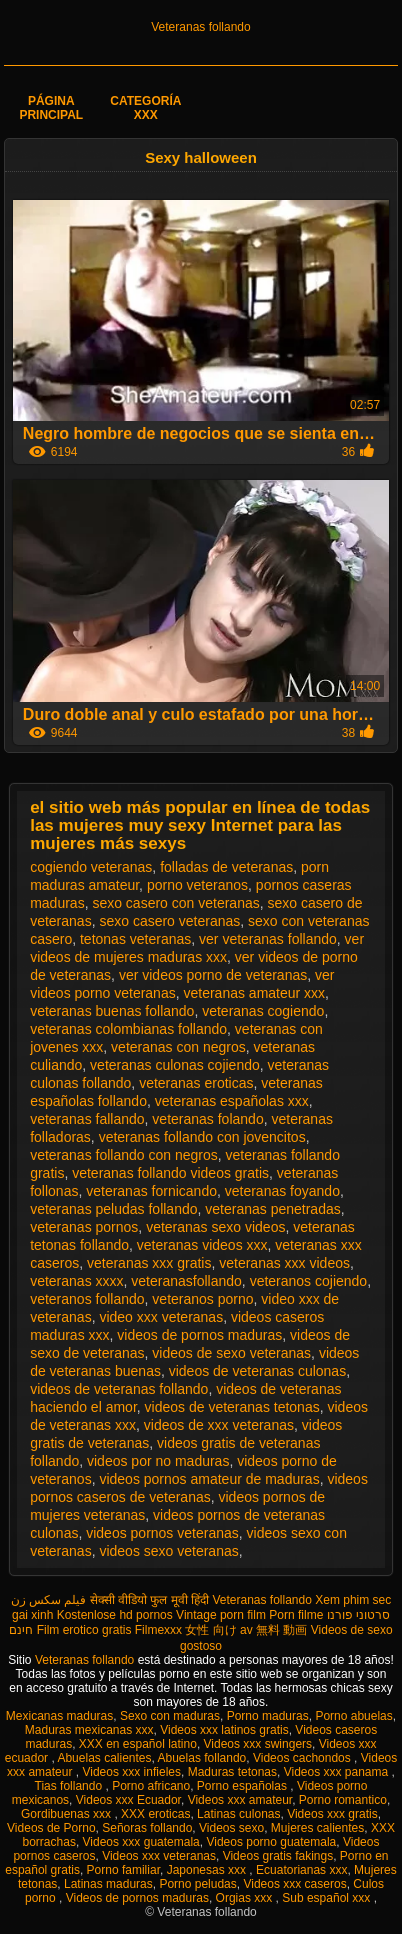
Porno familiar (123, 1870)
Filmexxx (158, 1630)
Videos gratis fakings (278, 1856)
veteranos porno (202, 1299)
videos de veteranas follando (119, 1389)
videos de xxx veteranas (219, 1425)
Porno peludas (197, 1884)
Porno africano (151, 1786)
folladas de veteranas (226, 867)
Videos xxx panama (338, 1772)
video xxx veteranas (161, 1317)
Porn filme (296, 1615)
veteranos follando (87, 1299)
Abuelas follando (202, 1758)
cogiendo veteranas (91, 867)
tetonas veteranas (135, 939)
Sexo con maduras (170, 1716)
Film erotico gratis (84, 1630)
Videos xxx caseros (294, 1884)
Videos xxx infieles (131, 1772)
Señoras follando (147, 1828)
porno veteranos (197, 885)
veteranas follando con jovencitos (202, 1137)
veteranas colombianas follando (128, 1029)
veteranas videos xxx (202, 1245)
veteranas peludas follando (113, 1209)
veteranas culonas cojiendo (175, 1065)
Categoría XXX (145, 108)
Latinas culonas (238, 1814)
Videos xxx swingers (258, 1744)
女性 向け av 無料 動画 (246, 1630)
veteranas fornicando (151, 1191)
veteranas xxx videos (284, 1263)
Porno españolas (243, 1786)
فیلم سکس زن (49, 1600)
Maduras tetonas (232, 1772)
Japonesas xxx (208, 1870)
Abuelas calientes (104, 1758)
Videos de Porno (51, 1828)
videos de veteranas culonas (257, 1371)
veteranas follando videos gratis (170, 1173)
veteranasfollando (186, 1281)
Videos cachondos (303, 1758)
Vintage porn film (221, 1615)
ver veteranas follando (268, 939)
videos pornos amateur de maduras (209, 1479)
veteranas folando (207, 1119)
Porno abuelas (353, 1716)
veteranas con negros (178, 1047)
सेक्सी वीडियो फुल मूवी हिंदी (149, 1600)
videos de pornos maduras (199, 1335)
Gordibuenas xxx (67, 1814)
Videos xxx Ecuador (128, 1800)
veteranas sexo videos (215, 1227)
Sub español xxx (327, 1898)
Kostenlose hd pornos (115, 1615)
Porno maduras (268, 1716)
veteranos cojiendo (309, 1281)
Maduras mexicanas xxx (89, 1730)
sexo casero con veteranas (175, 903)
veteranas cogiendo (263, 1011)
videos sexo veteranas (168, 1551)
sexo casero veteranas (169, 921)
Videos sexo (231, 1828)
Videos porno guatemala (271, 1842)
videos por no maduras (158, 1461)
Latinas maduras (108, 1884)
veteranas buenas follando (112, 1011)
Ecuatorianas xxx (301, 1870)
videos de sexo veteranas (231, 1353)
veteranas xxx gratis (149, 1263)
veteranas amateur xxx (254, 993)
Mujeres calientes (317, 1828)
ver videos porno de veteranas (213, 975)
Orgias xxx (246, 1898)
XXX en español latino (138, 1744)
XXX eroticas (155, 1814)
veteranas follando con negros (124, 1155)
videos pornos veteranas (162, 1533)
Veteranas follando (200, 27)
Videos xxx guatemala (141, 1842)
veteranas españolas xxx (232, 1101)
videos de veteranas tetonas (232, 1407)
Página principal (51, 108)
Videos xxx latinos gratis (224, 1730)
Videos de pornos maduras (137, 1898)
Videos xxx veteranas (159, 1856)
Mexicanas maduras (59, 1716)
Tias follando (70, 1786)
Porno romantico (343, 1800)
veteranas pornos (84, 1227)
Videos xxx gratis (332, 1814)
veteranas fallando (87, 1119)
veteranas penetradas (272, 1209)
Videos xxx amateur (240, 1800)
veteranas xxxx (76, 1281)
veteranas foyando (282, 1191)
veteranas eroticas (196, 1083)
